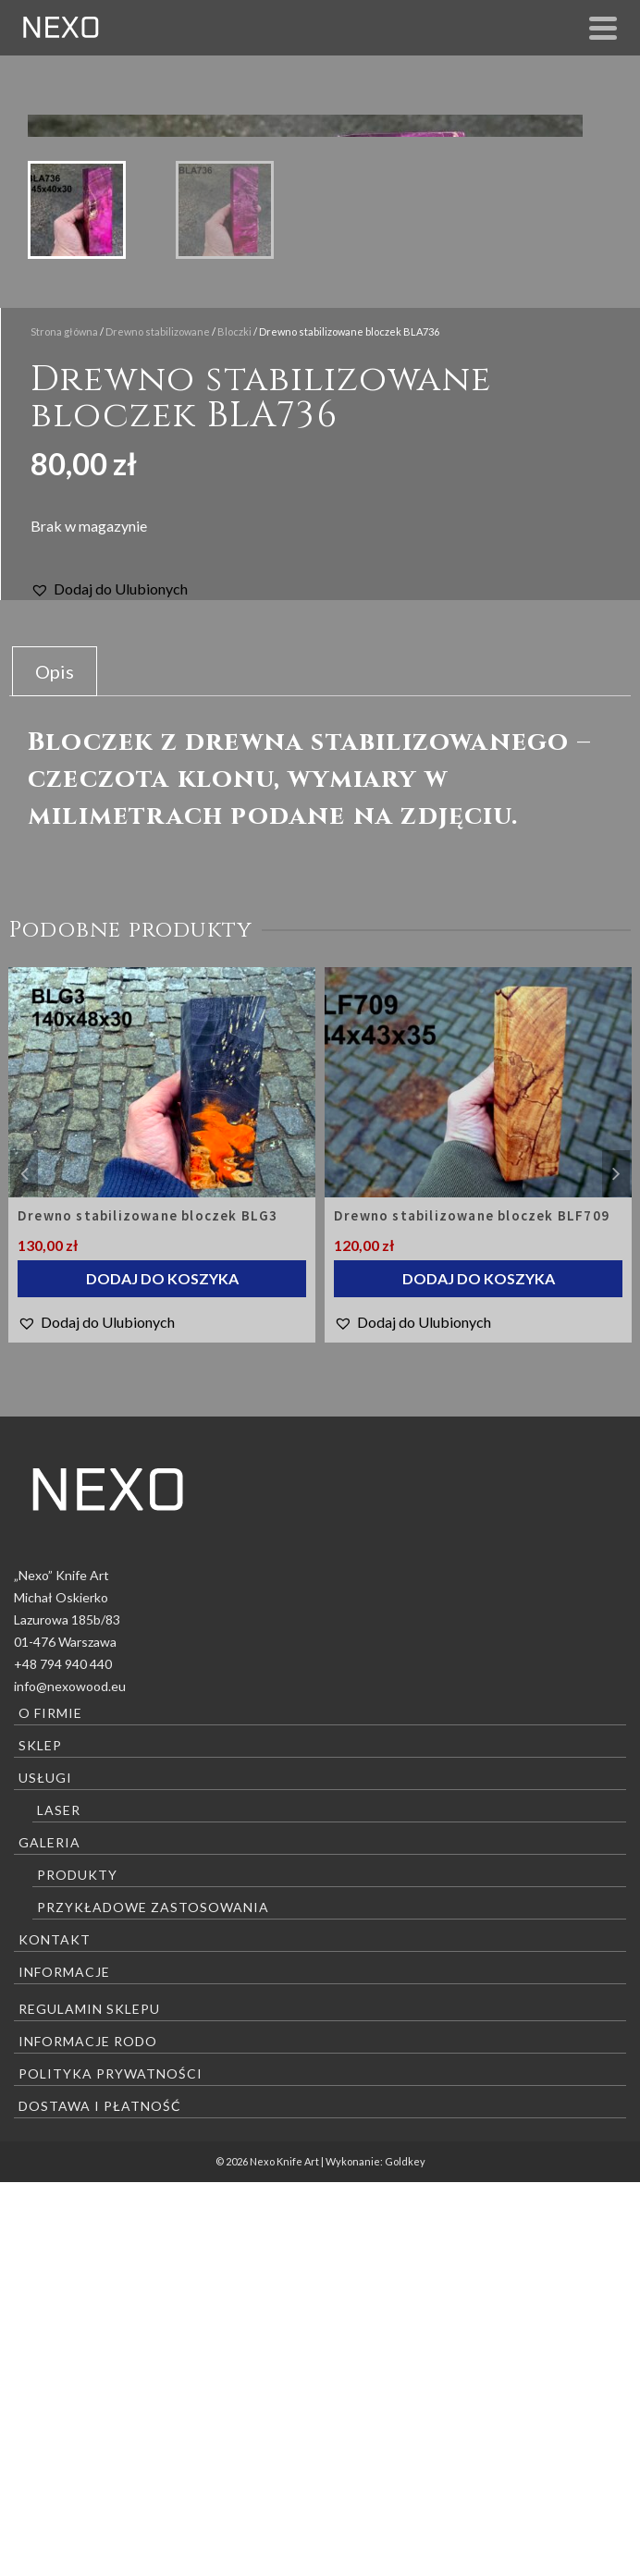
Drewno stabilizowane (157, 725)
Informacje (64, 2366)
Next (616, 1567)
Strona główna (64, 725)
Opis (54, 1065)
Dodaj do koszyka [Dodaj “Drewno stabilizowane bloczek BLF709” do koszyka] (478, 1672)
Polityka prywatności (110, 2467)
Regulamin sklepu (89, 2402)
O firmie (50, 2107)
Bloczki (234, 725)
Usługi (45, 2171)
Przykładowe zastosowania (153, 2301)
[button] (109, 983)
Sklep (40, 2139)
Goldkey (405, 2555)
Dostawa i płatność (99, 2500)
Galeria (49, 2236)
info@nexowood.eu (70, 2080)
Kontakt (54, 2333)
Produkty (77, 2268)
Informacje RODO (87, 2435)
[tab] (54, 1065)
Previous (24, 1567)
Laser (58, 2204)
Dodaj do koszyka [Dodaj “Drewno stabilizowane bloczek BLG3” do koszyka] (162, 1672)
